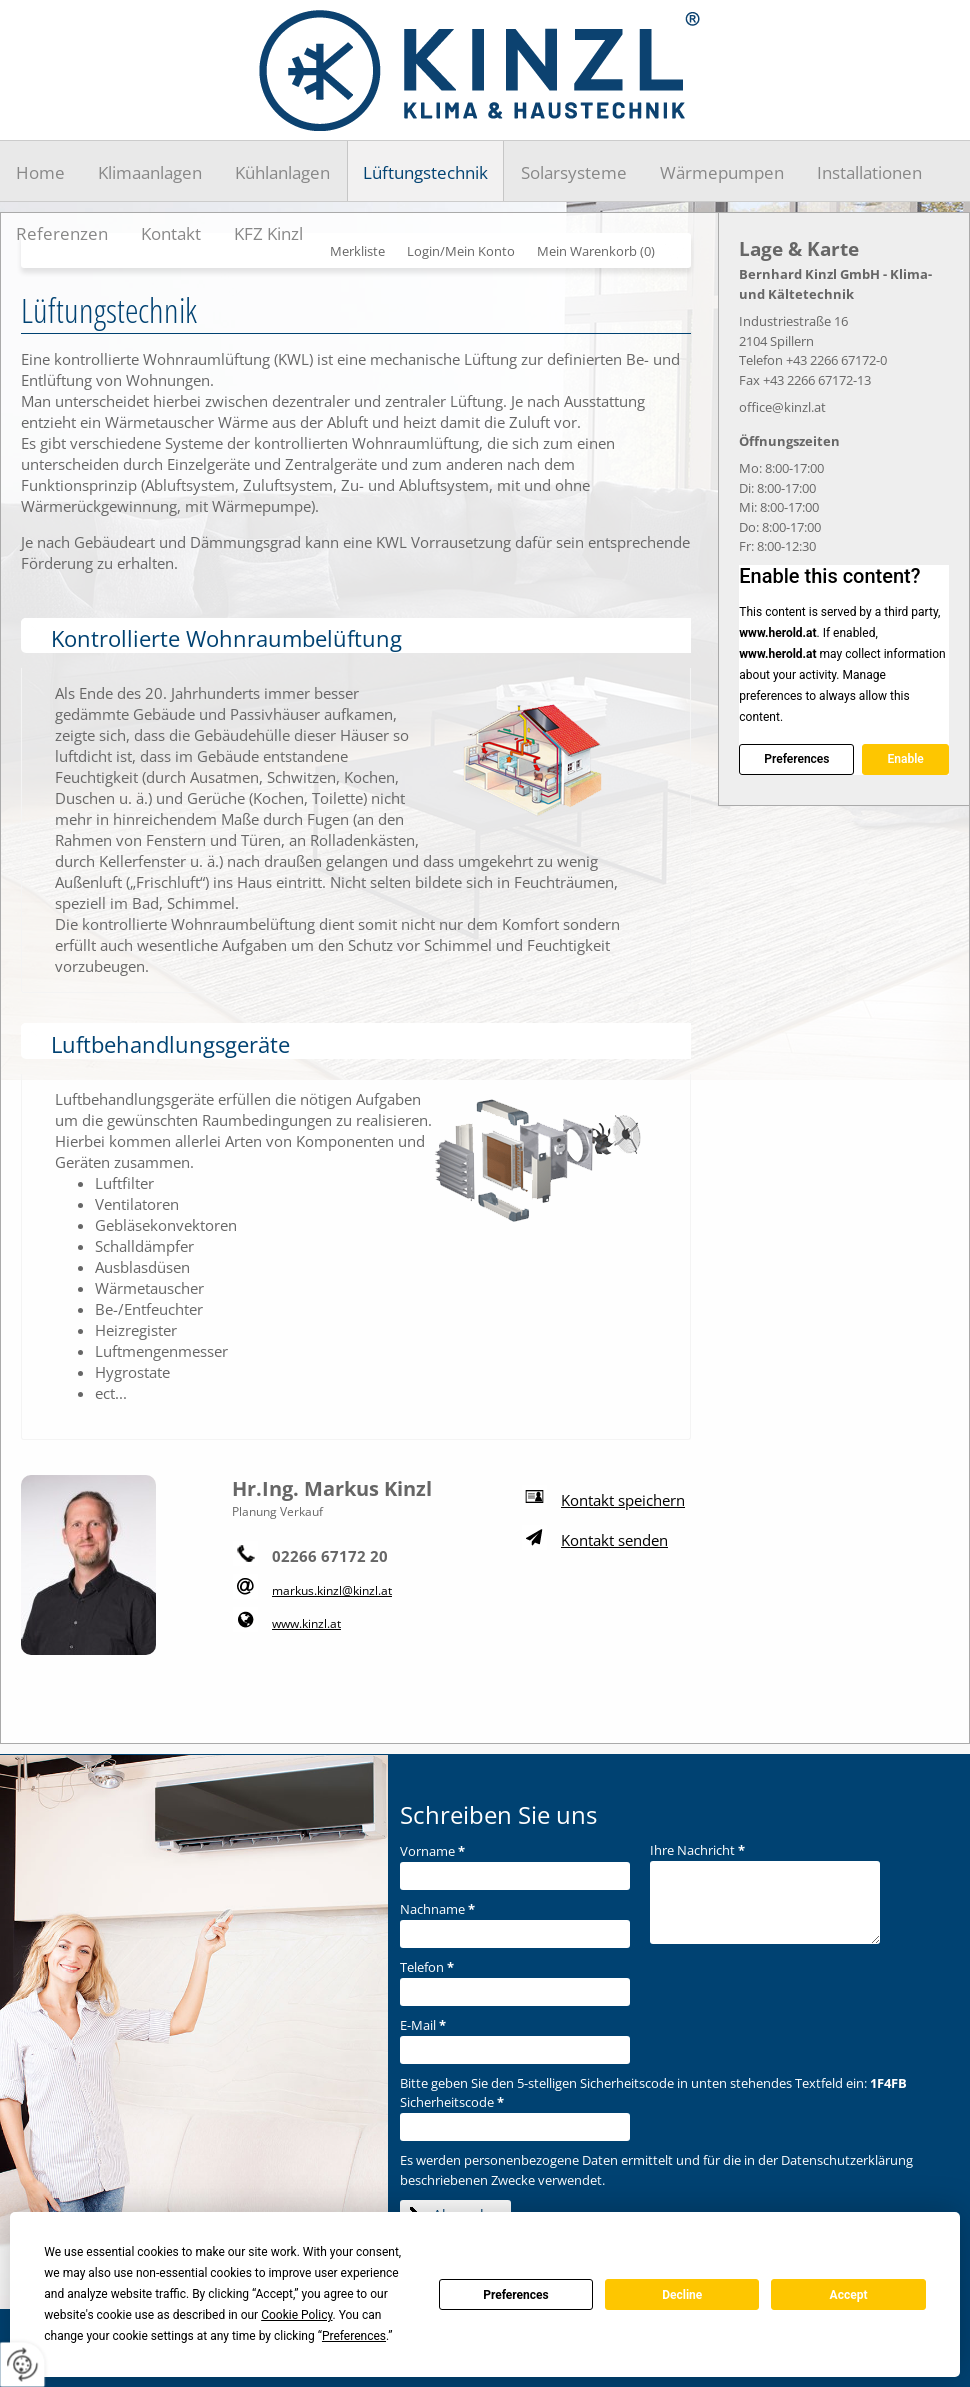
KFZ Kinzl (268, 233)
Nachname (437, 1909)
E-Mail (423, 2025)
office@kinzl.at (782, 407)
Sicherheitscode (452, 2102)
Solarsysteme (574, 172)
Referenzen (62, 233)
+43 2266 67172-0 (836, 360)
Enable (905, 759)
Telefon (427, 1967)
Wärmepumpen (722, 172)
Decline (682, 2295)
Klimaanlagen (150, 172)
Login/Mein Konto (461, 251)
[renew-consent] (22, 2364)
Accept (849, 2295)
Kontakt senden (614, 1540)
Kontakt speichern (623, 1500)
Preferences (516, 2295)
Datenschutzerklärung (847, 2160)
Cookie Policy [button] (296, 2315)
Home (40, 172)
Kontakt (171, 233)
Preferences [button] (354, 2336)
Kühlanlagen (282, 172)
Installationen (869, 172)
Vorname (432, 1851)
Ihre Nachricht (697, 1850)
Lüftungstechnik (425, 172)
